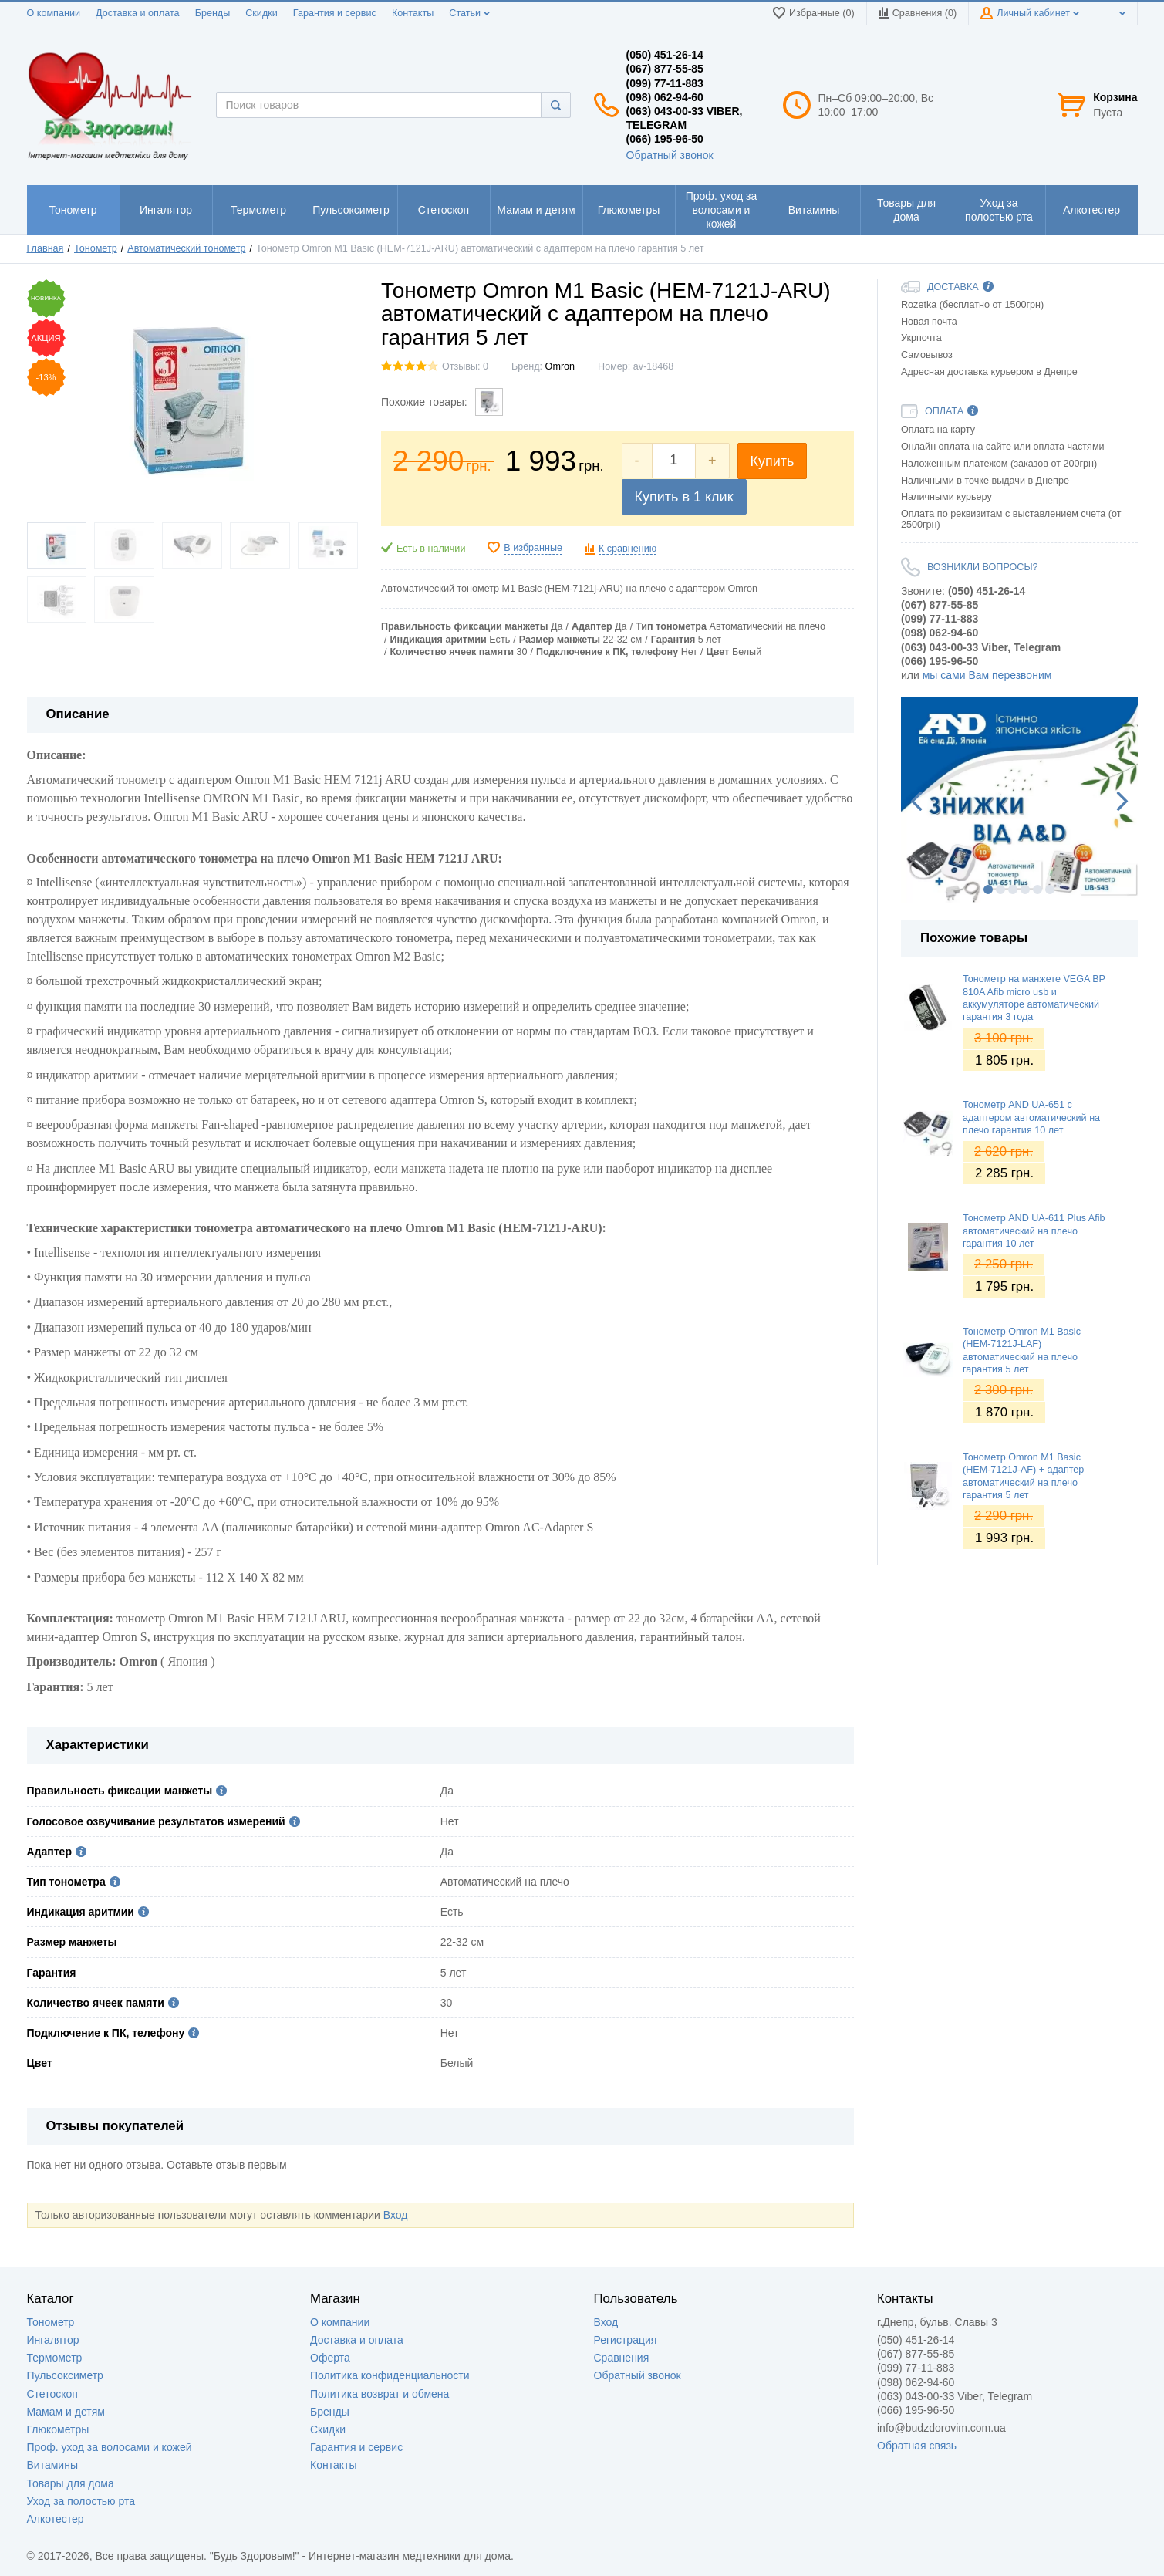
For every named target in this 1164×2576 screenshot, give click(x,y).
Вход (395, 2215)
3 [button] (1012, 889)
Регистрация (625, 2340)
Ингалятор (53, 2340)
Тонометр (51, 2322)
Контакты (413, 13)
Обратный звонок (670, 155)
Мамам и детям (66, 2412)
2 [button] (1000, 889)
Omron (560, 366)
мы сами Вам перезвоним (987, 675)
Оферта (330, 2357)
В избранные (533, 547)
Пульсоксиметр (65, 2375)
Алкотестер (55, 2519)
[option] (1019, 800)
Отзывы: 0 (465, 366)
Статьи (469, 13)
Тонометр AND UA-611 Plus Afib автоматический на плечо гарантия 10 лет (1034, 1231)
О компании (53, 13)
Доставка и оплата (138, 13)
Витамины (52, 2465)
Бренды (213, 13)
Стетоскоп (52, 2394)
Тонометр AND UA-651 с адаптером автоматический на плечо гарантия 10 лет (1031, 1117)
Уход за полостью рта (81, 2501)
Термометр (55, 2357)
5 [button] (1037, 889)
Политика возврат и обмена (379, 2394)
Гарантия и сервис (334, 13)
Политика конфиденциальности (390, 2375)
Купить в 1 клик (684, 497)
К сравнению (627, 548)
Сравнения (621, 2357)
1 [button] (988, 889)
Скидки (261, 13)
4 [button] (1025, 889)
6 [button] (1049, 889)
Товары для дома (70, 2483)
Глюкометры (58, 2429)
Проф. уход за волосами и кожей (109, 2447)
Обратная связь (917, 2445)
